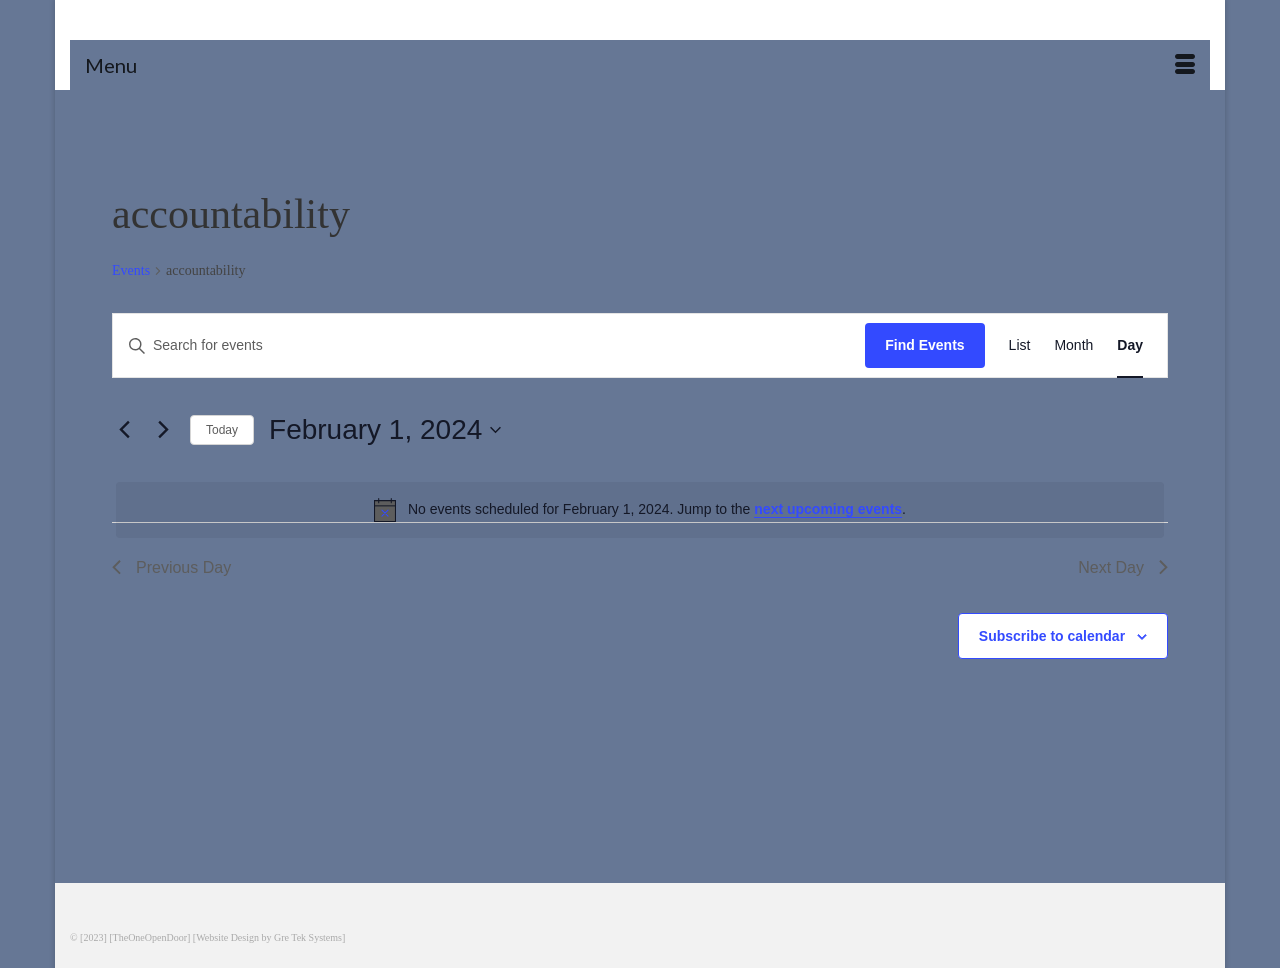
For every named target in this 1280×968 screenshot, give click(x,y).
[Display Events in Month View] (1073, 345)
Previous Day (171, 567)
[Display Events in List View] (1020, 345)
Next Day (1123, 567)
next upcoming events (828, 509)
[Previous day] (124, 430)
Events (131, 270)
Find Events (924, 345)
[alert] (640, 510)
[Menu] (640, 65)
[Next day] (163, 430)
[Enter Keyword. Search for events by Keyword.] (489, 345)
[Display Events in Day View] (1130, 345)
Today (222, 430)
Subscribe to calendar (1052, 636)
